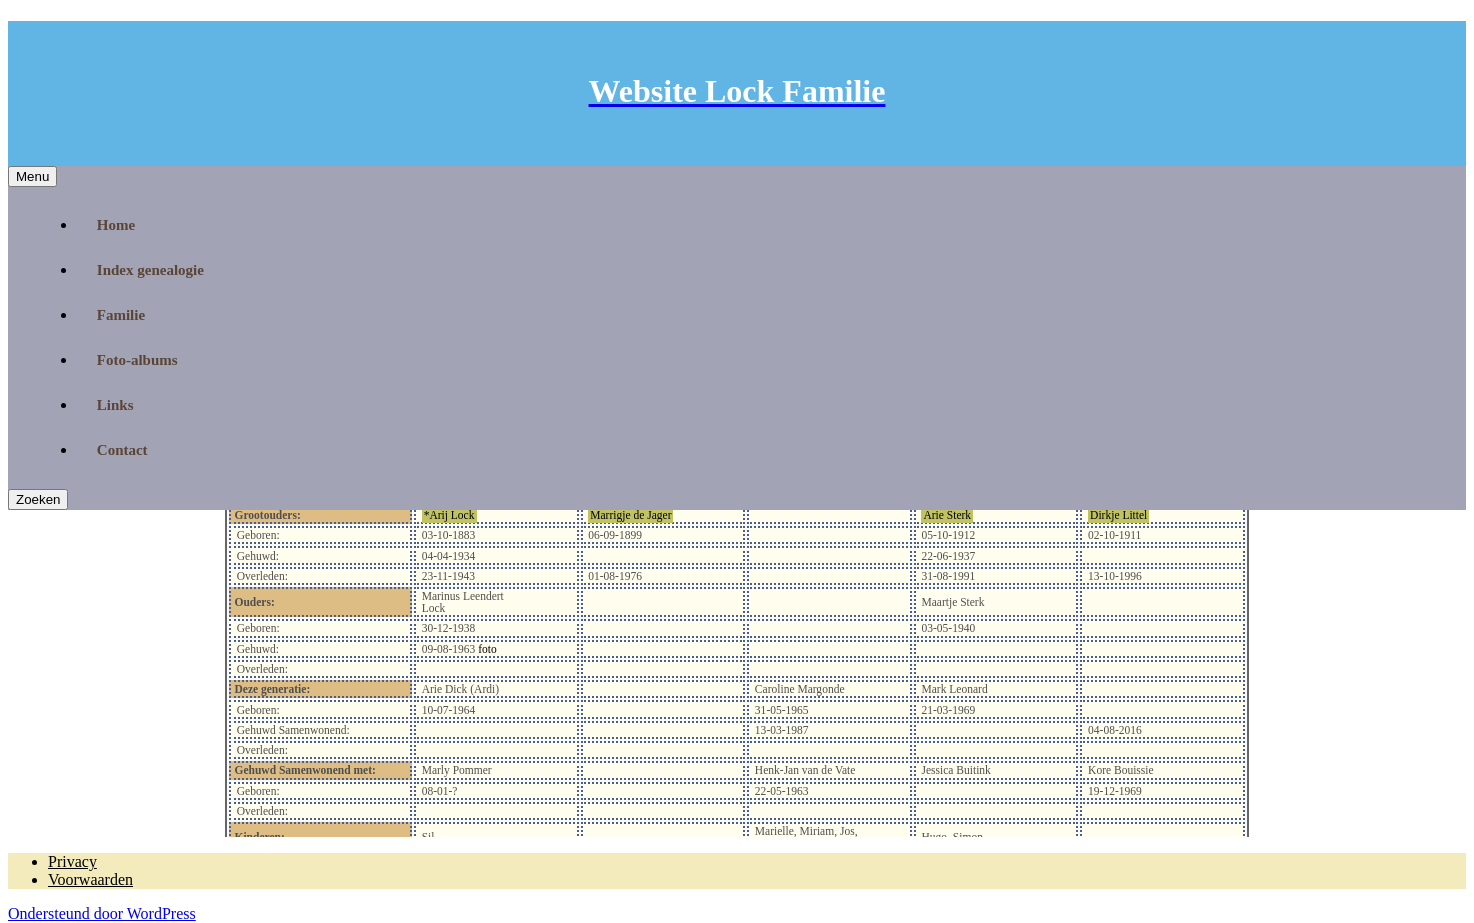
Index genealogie (150, 270)
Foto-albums (137, 360)
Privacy (72, 861)
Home (116, 225)
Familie (121, 315)
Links (115, 405)
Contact (122, 450)
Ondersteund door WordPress (102, 913)
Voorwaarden (90, 879)
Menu (32, 176)
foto (485, 649)
